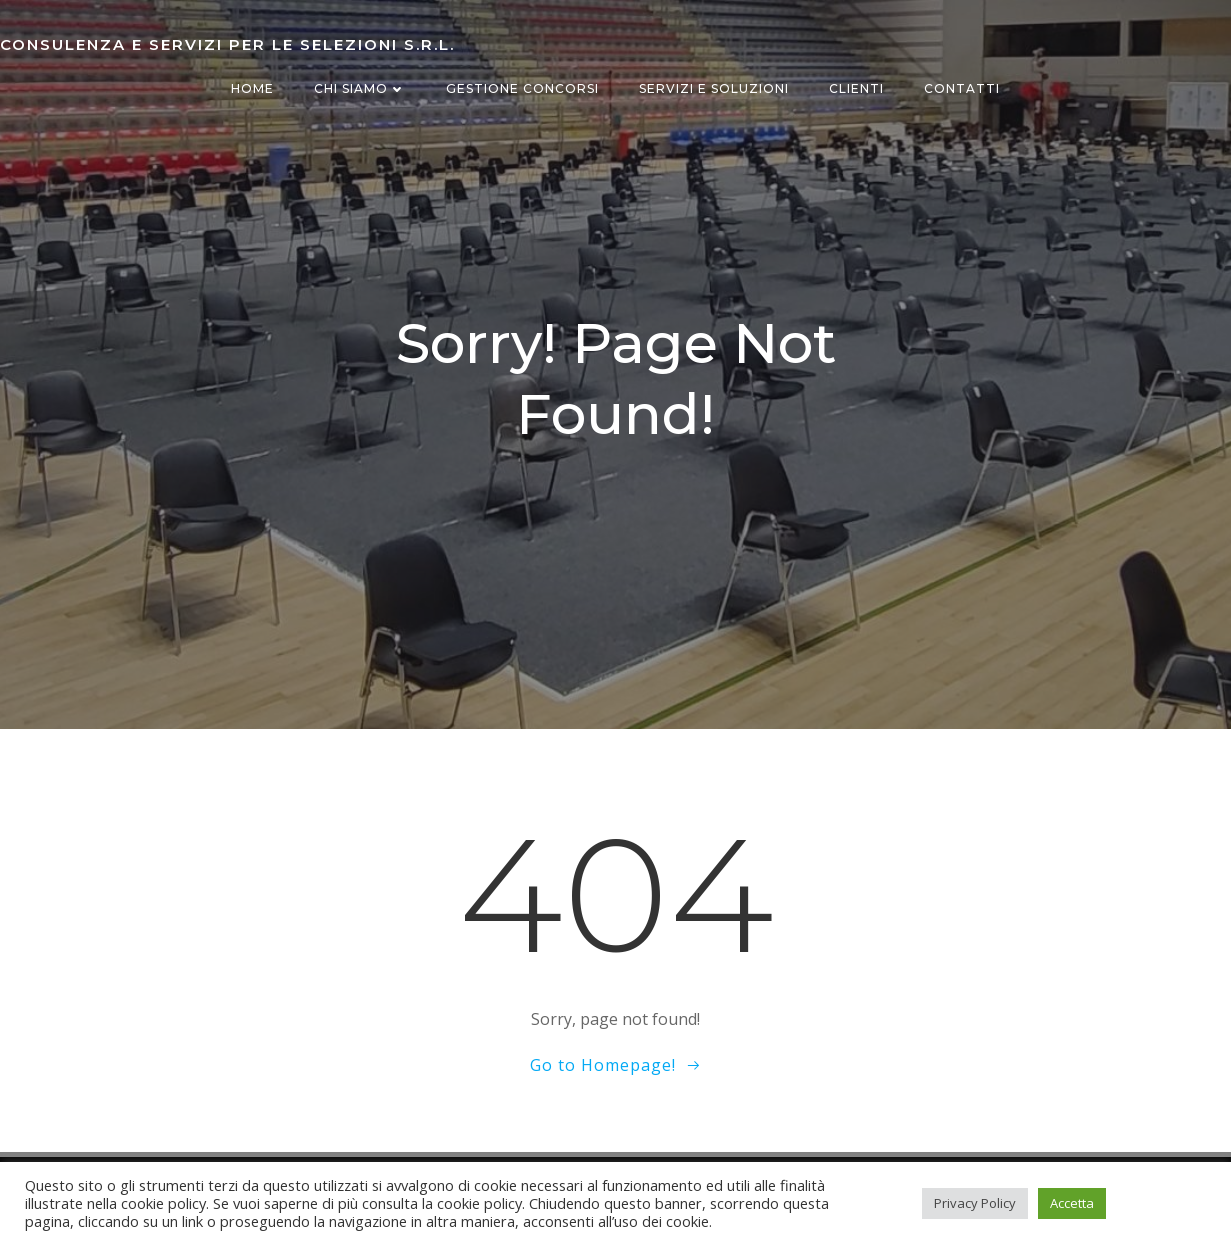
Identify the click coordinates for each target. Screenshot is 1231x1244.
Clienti (856, 88)
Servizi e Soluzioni (714, 88)
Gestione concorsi (522, 88)
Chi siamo (360, 88)
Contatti (962, 88)
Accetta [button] (1072, 1203)
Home (252, 88)
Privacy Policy (975, 1203)
